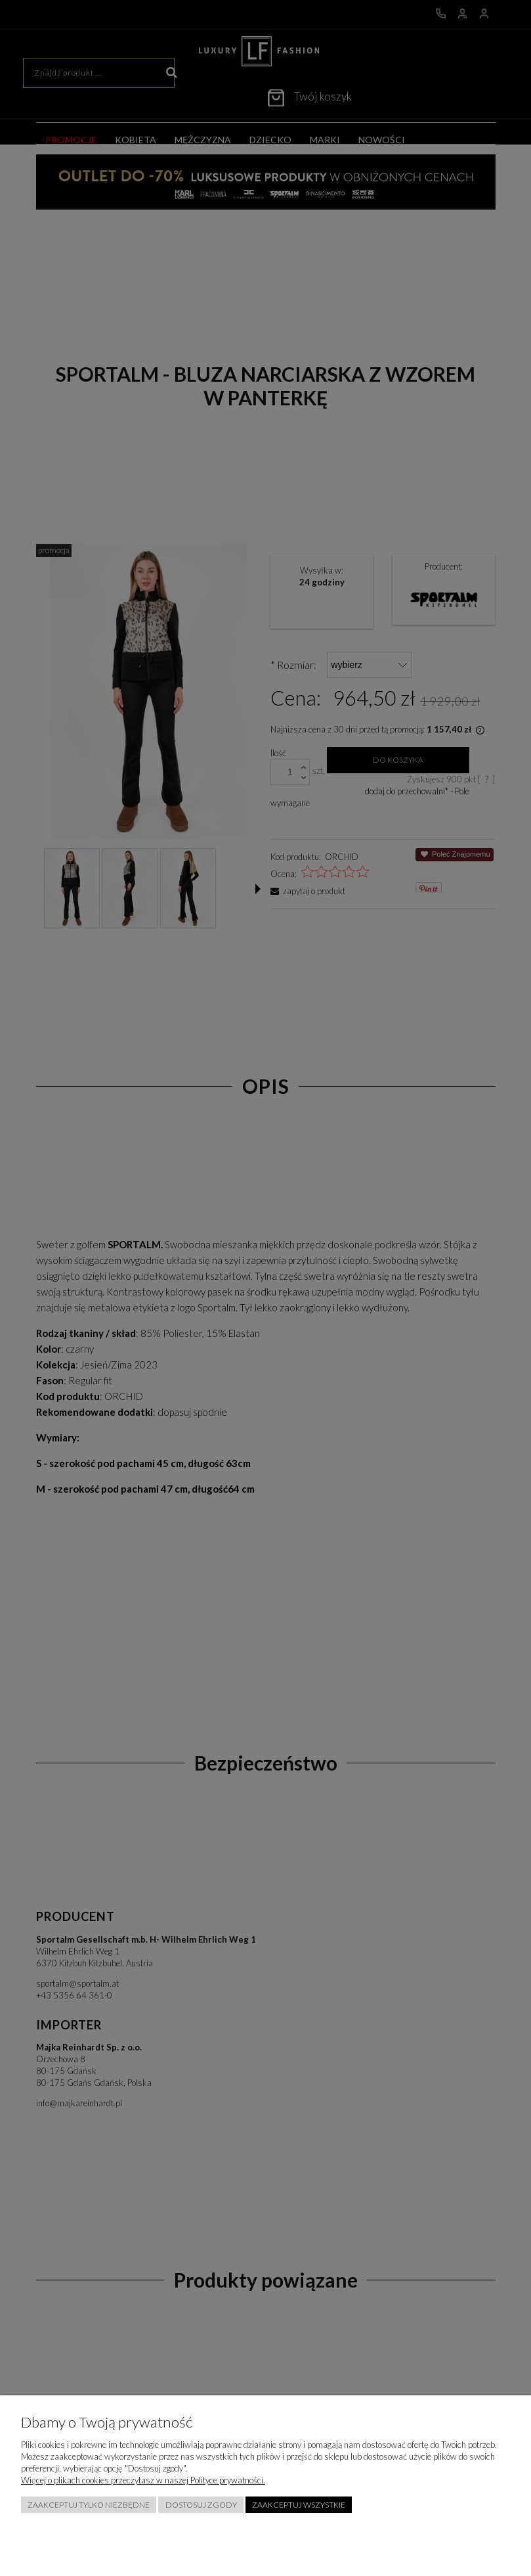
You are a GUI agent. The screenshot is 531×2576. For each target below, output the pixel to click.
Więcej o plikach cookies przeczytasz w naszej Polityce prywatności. (143, 2480)
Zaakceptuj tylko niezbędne (89, 2505)
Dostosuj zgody (201, 2505)
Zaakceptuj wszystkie (298, 2505)
